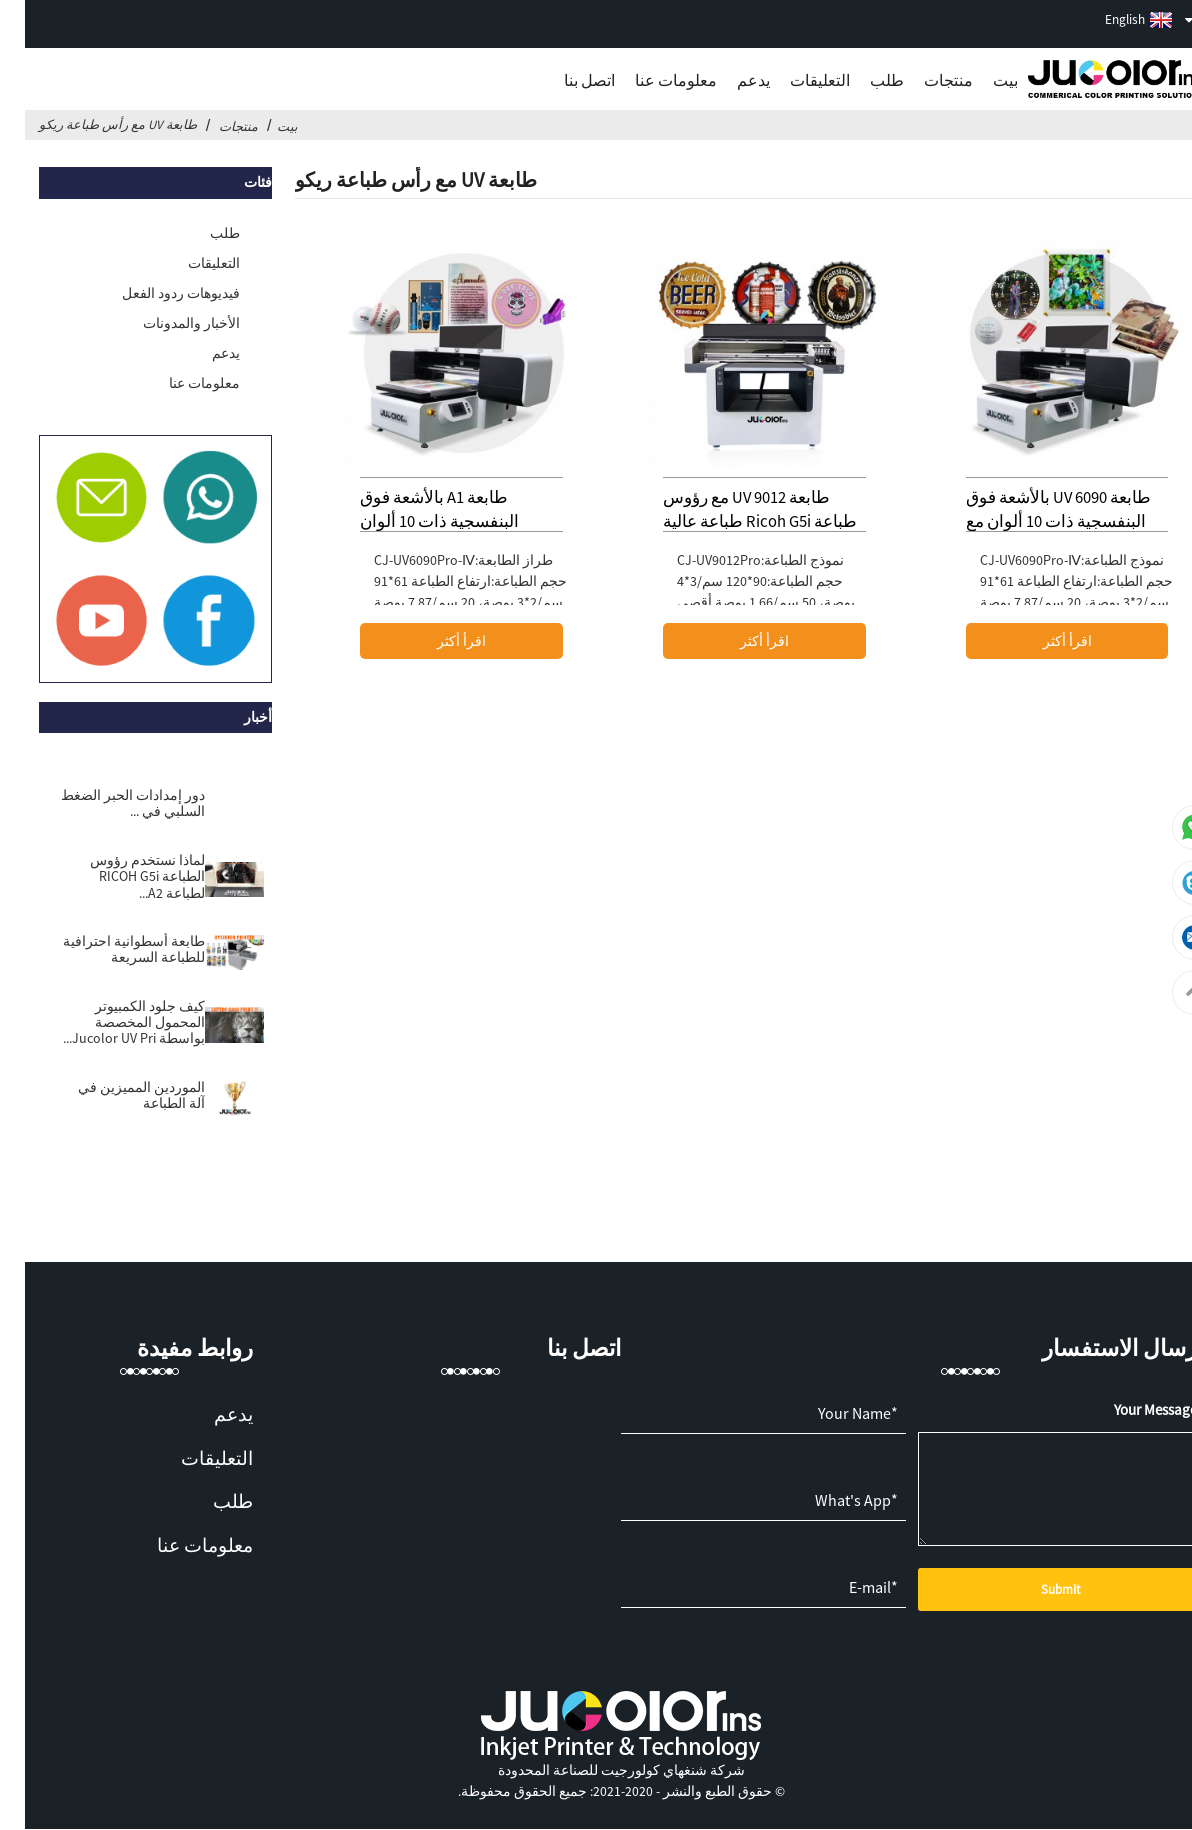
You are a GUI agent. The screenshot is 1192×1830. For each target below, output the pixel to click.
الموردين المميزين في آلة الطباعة (116, 1095)
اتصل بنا (564, 80)
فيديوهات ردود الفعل (156, 293)
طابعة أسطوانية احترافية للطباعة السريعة (109, 949)
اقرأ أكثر (1042, 641)
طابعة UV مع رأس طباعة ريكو (93, 124)
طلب (862, 80)
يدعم (728, 80)
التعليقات (795, 80)
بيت (980, 80)
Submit (1035, 1589)
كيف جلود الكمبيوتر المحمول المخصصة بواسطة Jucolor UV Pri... (109, 1022)
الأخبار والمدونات (166, 323)
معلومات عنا (651, 80)
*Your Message (1133, 1409)
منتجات (923, 80)
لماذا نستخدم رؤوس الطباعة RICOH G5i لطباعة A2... (122, 876)
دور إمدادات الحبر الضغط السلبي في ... (108, 803)
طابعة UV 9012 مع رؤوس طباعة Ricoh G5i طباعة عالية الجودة (735, 522)
